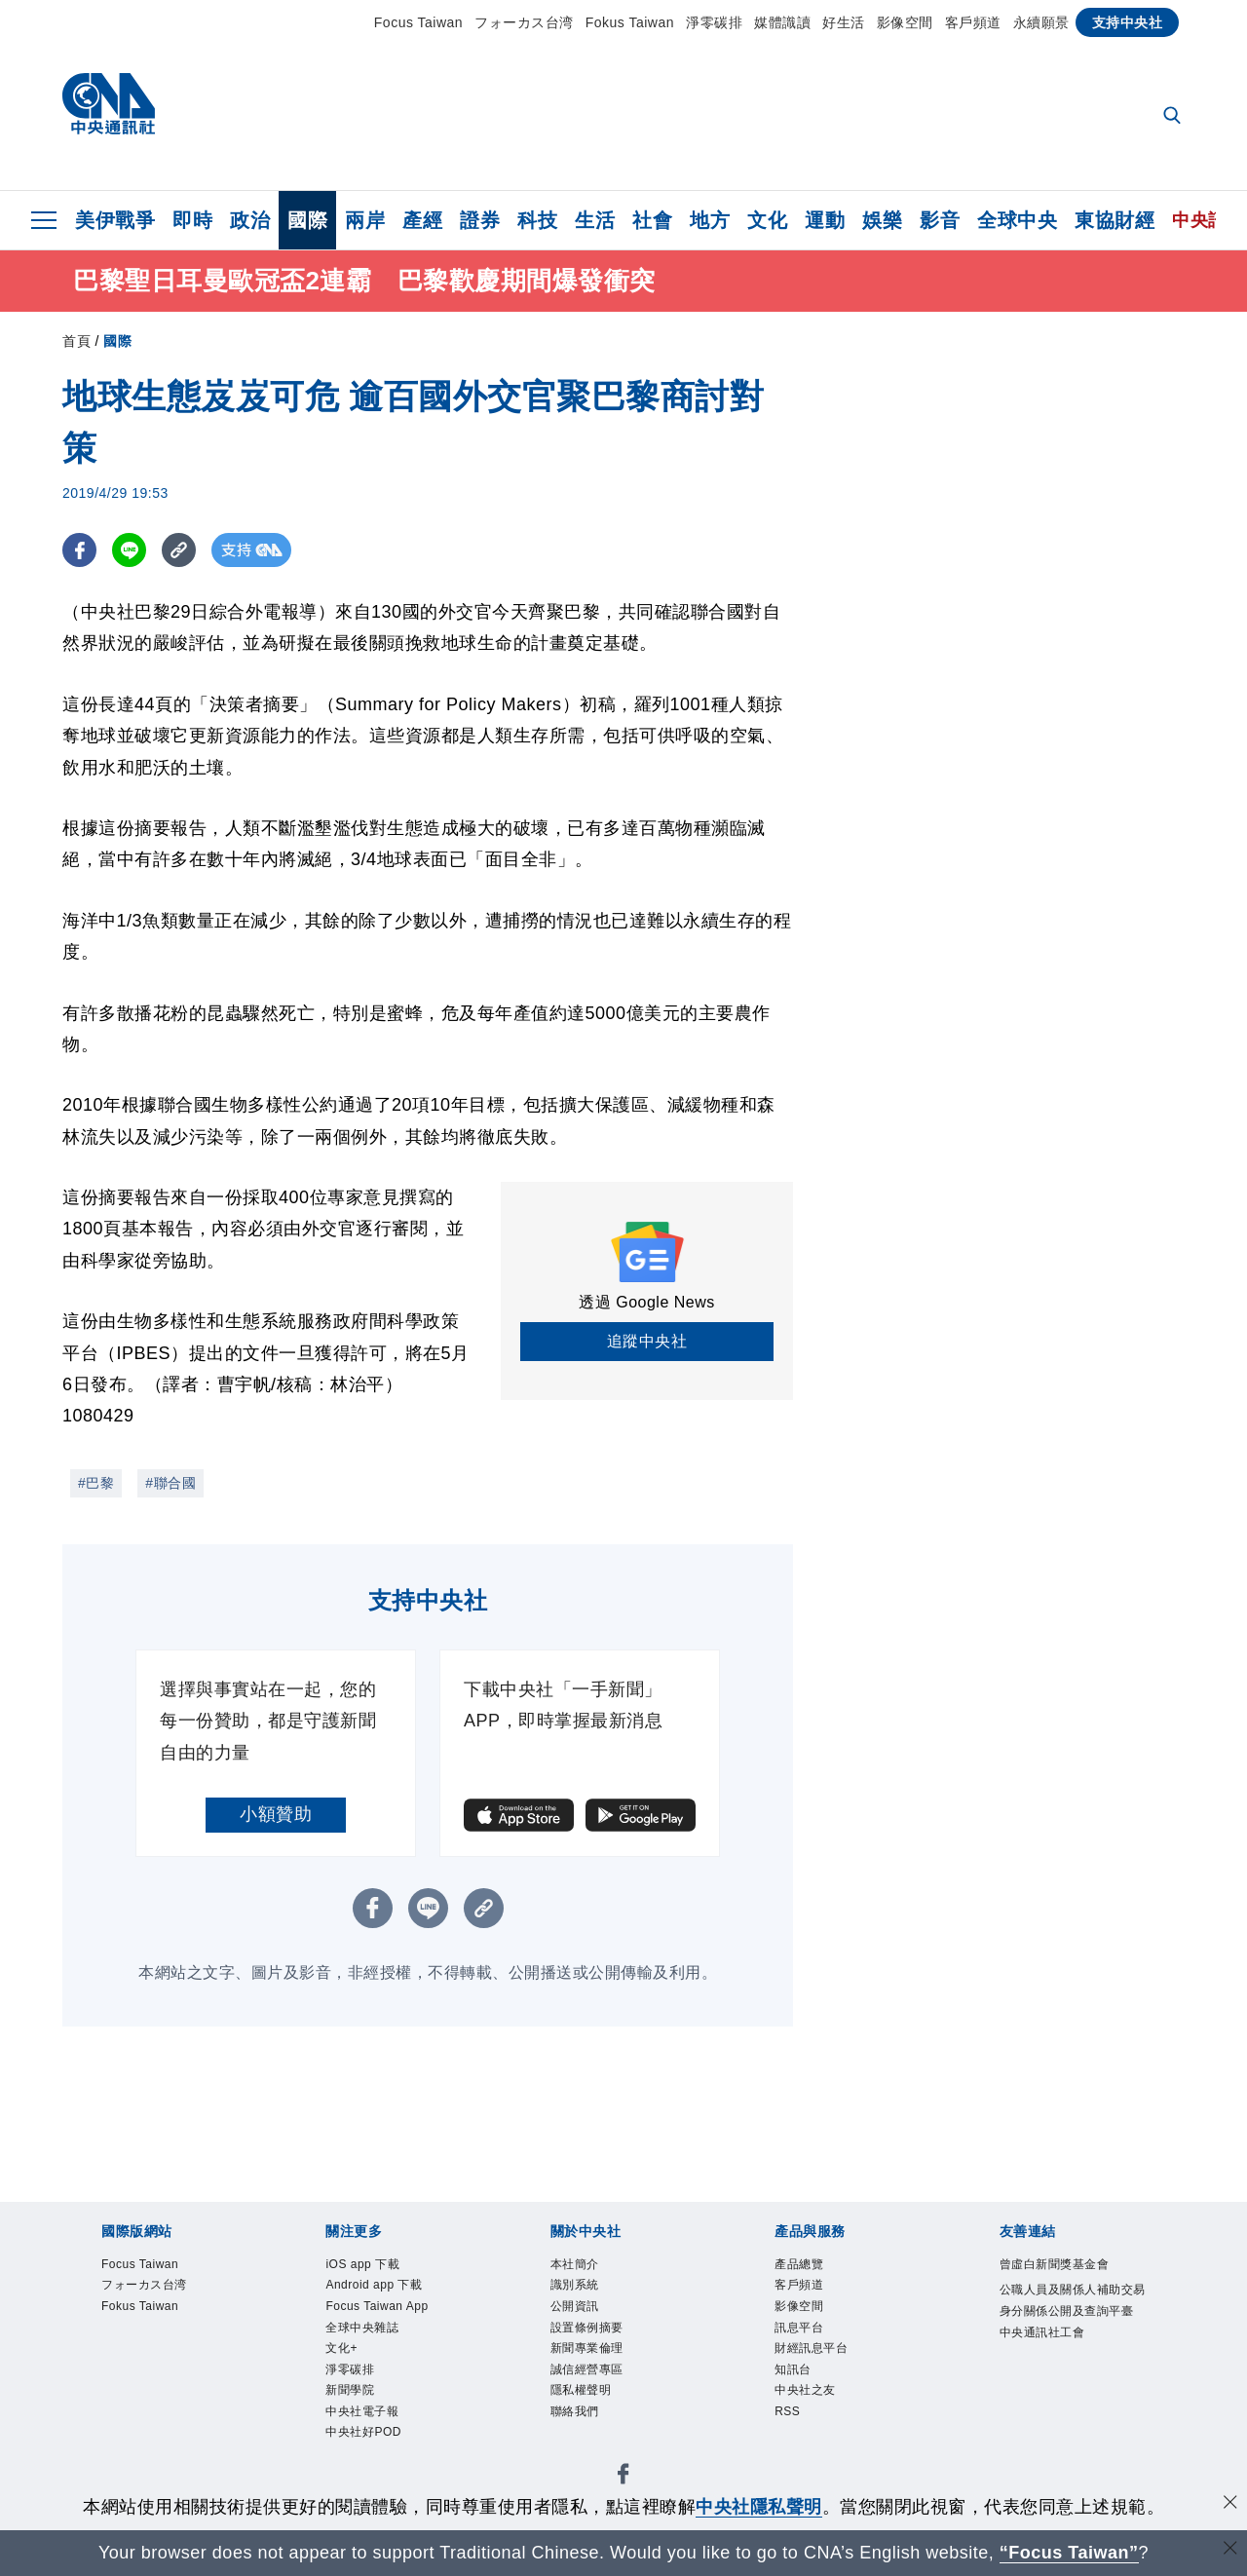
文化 (767, 220)
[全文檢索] (1174, 117)
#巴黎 (96, 1483)
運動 (825, 220)
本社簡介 (574, 2264)
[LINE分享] (129, 550)
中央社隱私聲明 (759, 2507)
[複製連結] (179, 550)
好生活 (843, 22)
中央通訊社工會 (1042, 2332)
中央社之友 (805, 2390)
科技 (537, 220)
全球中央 (1017, 220)
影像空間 (905, 22)
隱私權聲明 (581, 2390)
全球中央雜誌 (361, 2327)
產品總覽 (799, 2264)
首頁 (76, 341)
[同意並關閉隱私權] (1230, 2504)
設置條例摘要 (587, 2327)
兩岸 (365, 220)
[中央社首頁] (108, 108)
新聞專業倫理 (587, 2348)
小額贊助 (276, 1814)
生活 (595, 220)
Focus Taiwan (418, 22)
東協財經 (1114, 220)
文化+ (341, 2348)
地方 (710, 220)
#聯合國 (170, 1483)
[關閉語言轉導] (1230, 2550)
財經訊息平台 (811, 2348)
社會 (652, 220)
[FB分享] (79, 550)
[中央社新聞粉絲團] (623, 2477)
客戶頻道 (973, 22)
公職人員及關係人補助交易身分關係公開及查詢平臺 (1073, 2300)
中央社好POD (363, 2432)
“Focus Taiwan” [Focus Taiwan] (1069, 2552)
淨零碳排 (714, 22)
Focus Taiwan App (376, 2306)
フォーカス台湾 (524, 22)
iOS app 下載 (362, 2264)
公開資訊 (574, 2306)
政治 (250, 220)
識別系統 (574, 2285)
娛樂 (882, 220)
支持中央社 (1127, 22)
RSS (787, 2411)
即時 (192, 220)
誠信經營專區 (587, 2369)
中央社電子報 (361, 2411)
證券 (480, 220)
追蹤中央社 (647, 1341)
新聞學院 (349, 2390)
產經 (422, 220)
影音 (940, 220)
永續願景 (1041, 22)
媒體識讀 (782, 22)
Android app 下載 (373, 2285)
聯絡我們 (574, 2411)
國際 (307, 220)
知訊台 (793, 2369)
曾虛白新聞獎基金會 (1055, 2264)
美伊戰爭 (115, 220)
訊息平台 (799, 2327)
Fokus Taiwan (630, 22)
